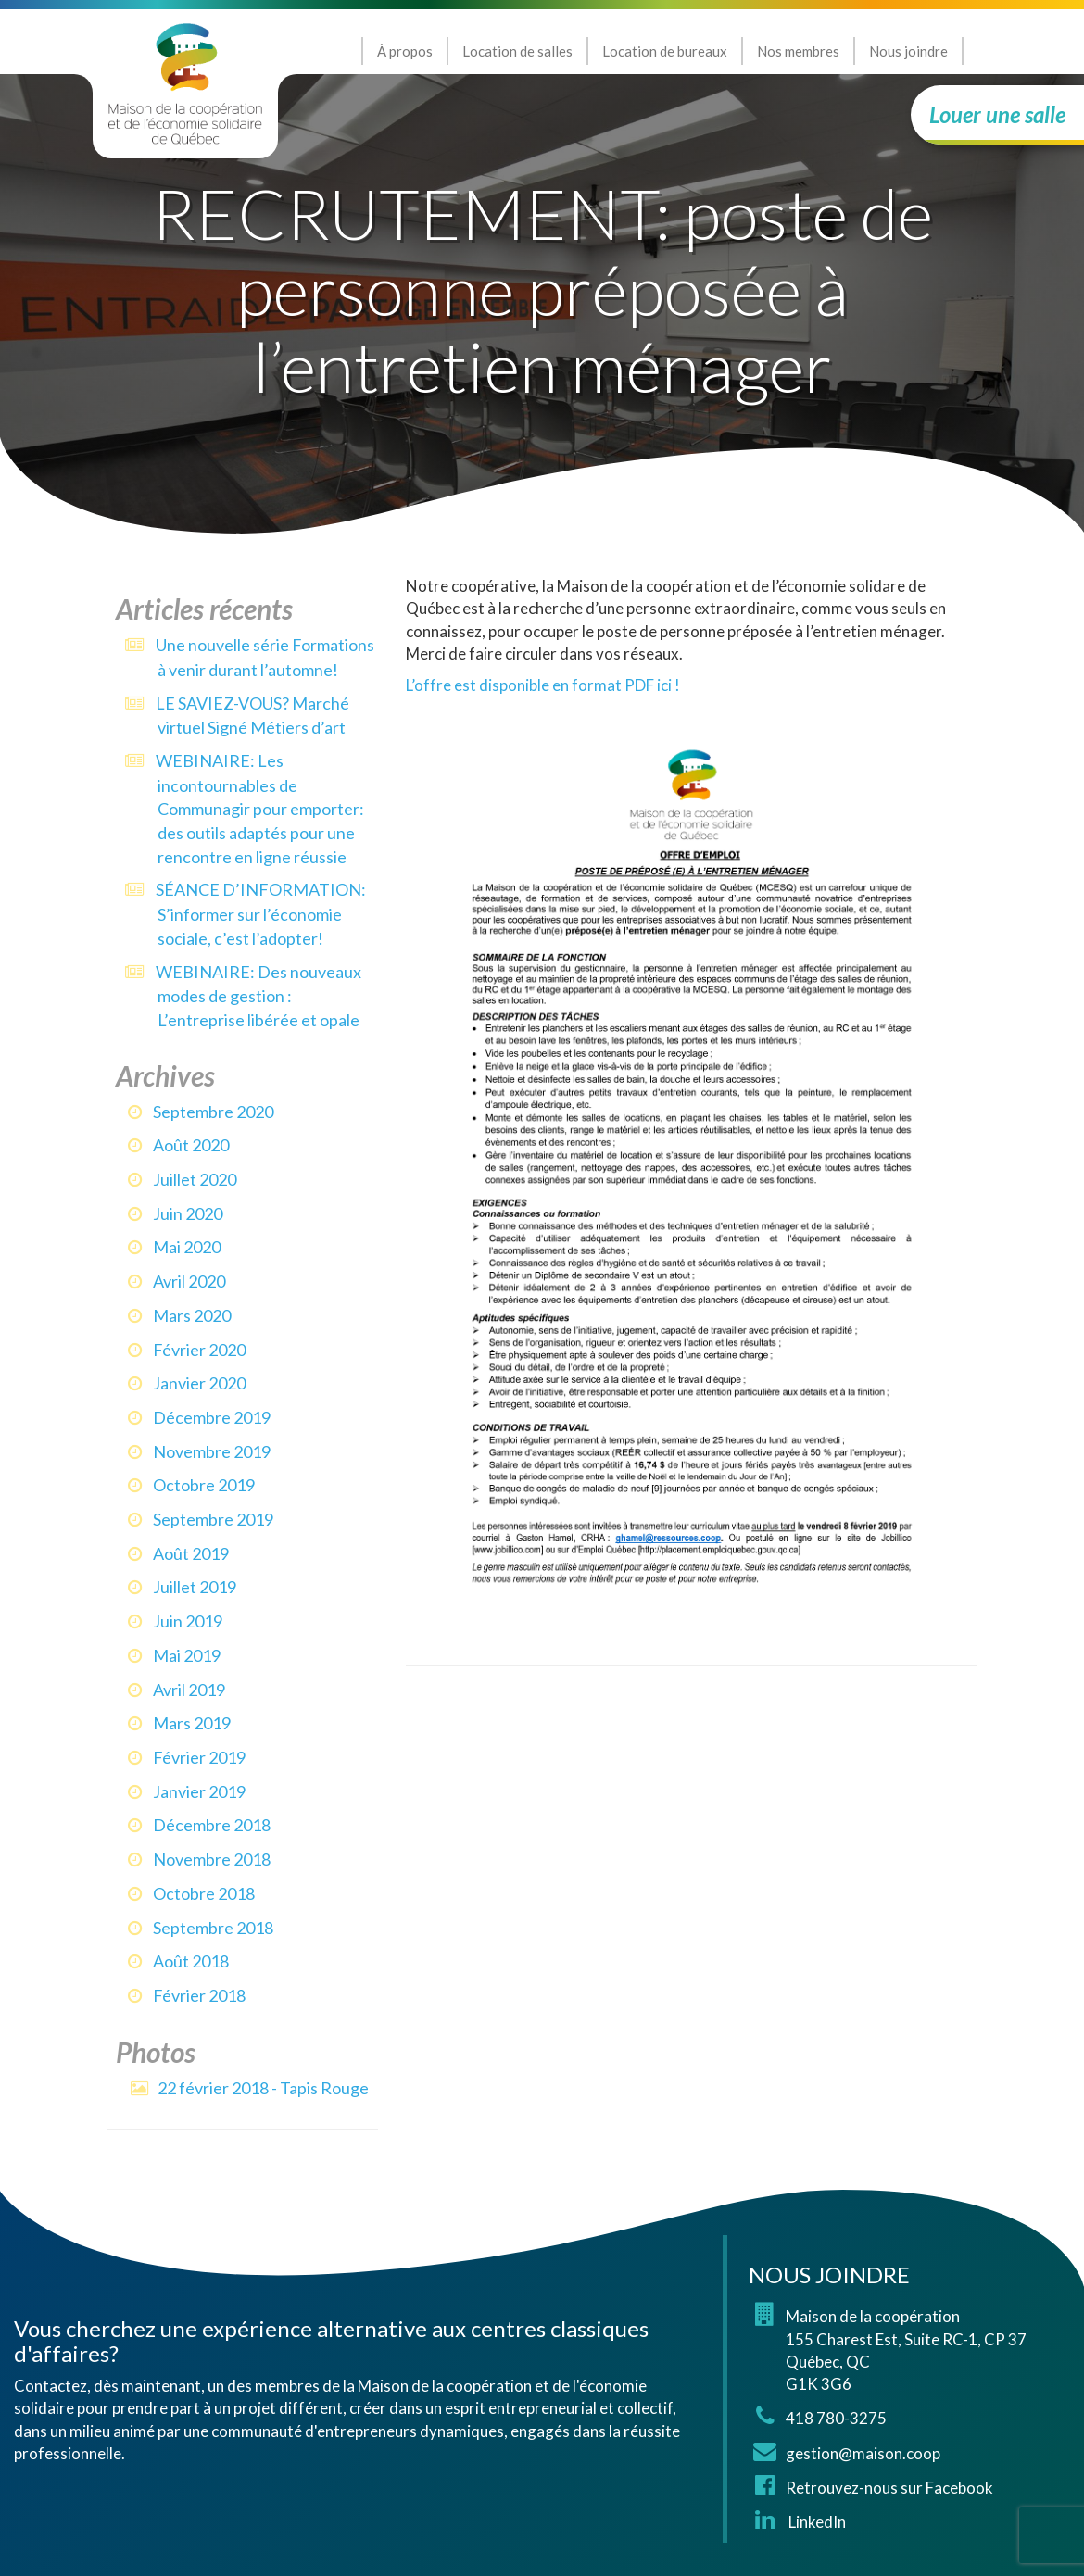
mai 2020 (187, 1247)
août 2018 (191, 1961)
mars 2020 (192, 1315)
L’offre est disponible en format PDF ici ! (543, 685)
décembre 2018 (212, 1825)
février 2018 (199, 1995)
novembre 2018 (212, 1859)
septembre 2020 (213, 1111)
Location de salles (517, 51)
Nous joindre (908, 51)
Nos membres (798, 51)
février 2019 (199, 1757)
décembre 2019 (212, 1417)
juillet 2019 (194, 1587)
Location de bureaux (664, 51)
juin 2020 (187, 1213)
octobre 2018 (204, 1893)
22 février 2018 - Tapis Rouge (263, 2088)
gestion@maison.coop (863, 2453)
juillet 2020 (194, 1179)
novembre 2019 (212, 1451)
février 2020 (199, 1349)
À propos (405, 51)
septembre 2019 (213, 1519)
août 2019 (191, 1553)
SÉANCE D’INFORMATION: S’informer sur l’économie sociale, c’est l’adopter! (261, 913)
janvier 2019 (199, 1791)
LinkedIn (816, 2522)
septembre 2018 (213, 1927)
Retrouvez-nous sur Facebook (889, 2487)
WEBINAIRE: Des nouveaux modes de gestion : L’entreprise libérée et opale (258, 995)
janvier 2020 (199, 1383)
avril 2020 (189, 1281)
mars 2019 (192, 1723)
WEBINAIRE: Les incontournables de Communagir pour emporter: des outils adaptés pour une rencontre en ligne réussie (260, 808)
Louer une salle (997, 114)
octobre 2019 (204, 1485)
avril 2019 (189, 1689)
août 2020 (191, 1145)
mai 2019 (187, 1655)
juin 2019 (187, 1621)
